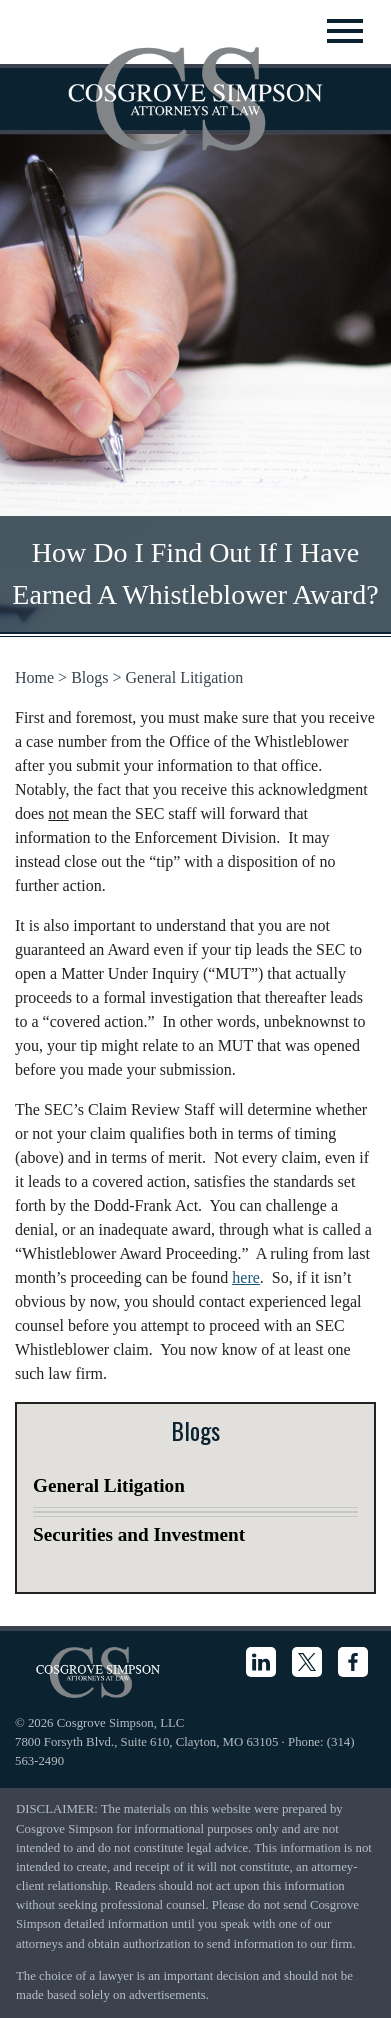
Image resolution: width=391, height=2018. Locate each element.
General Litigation (185, 677)
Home (34, 677)
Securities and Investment (139, 1534)
